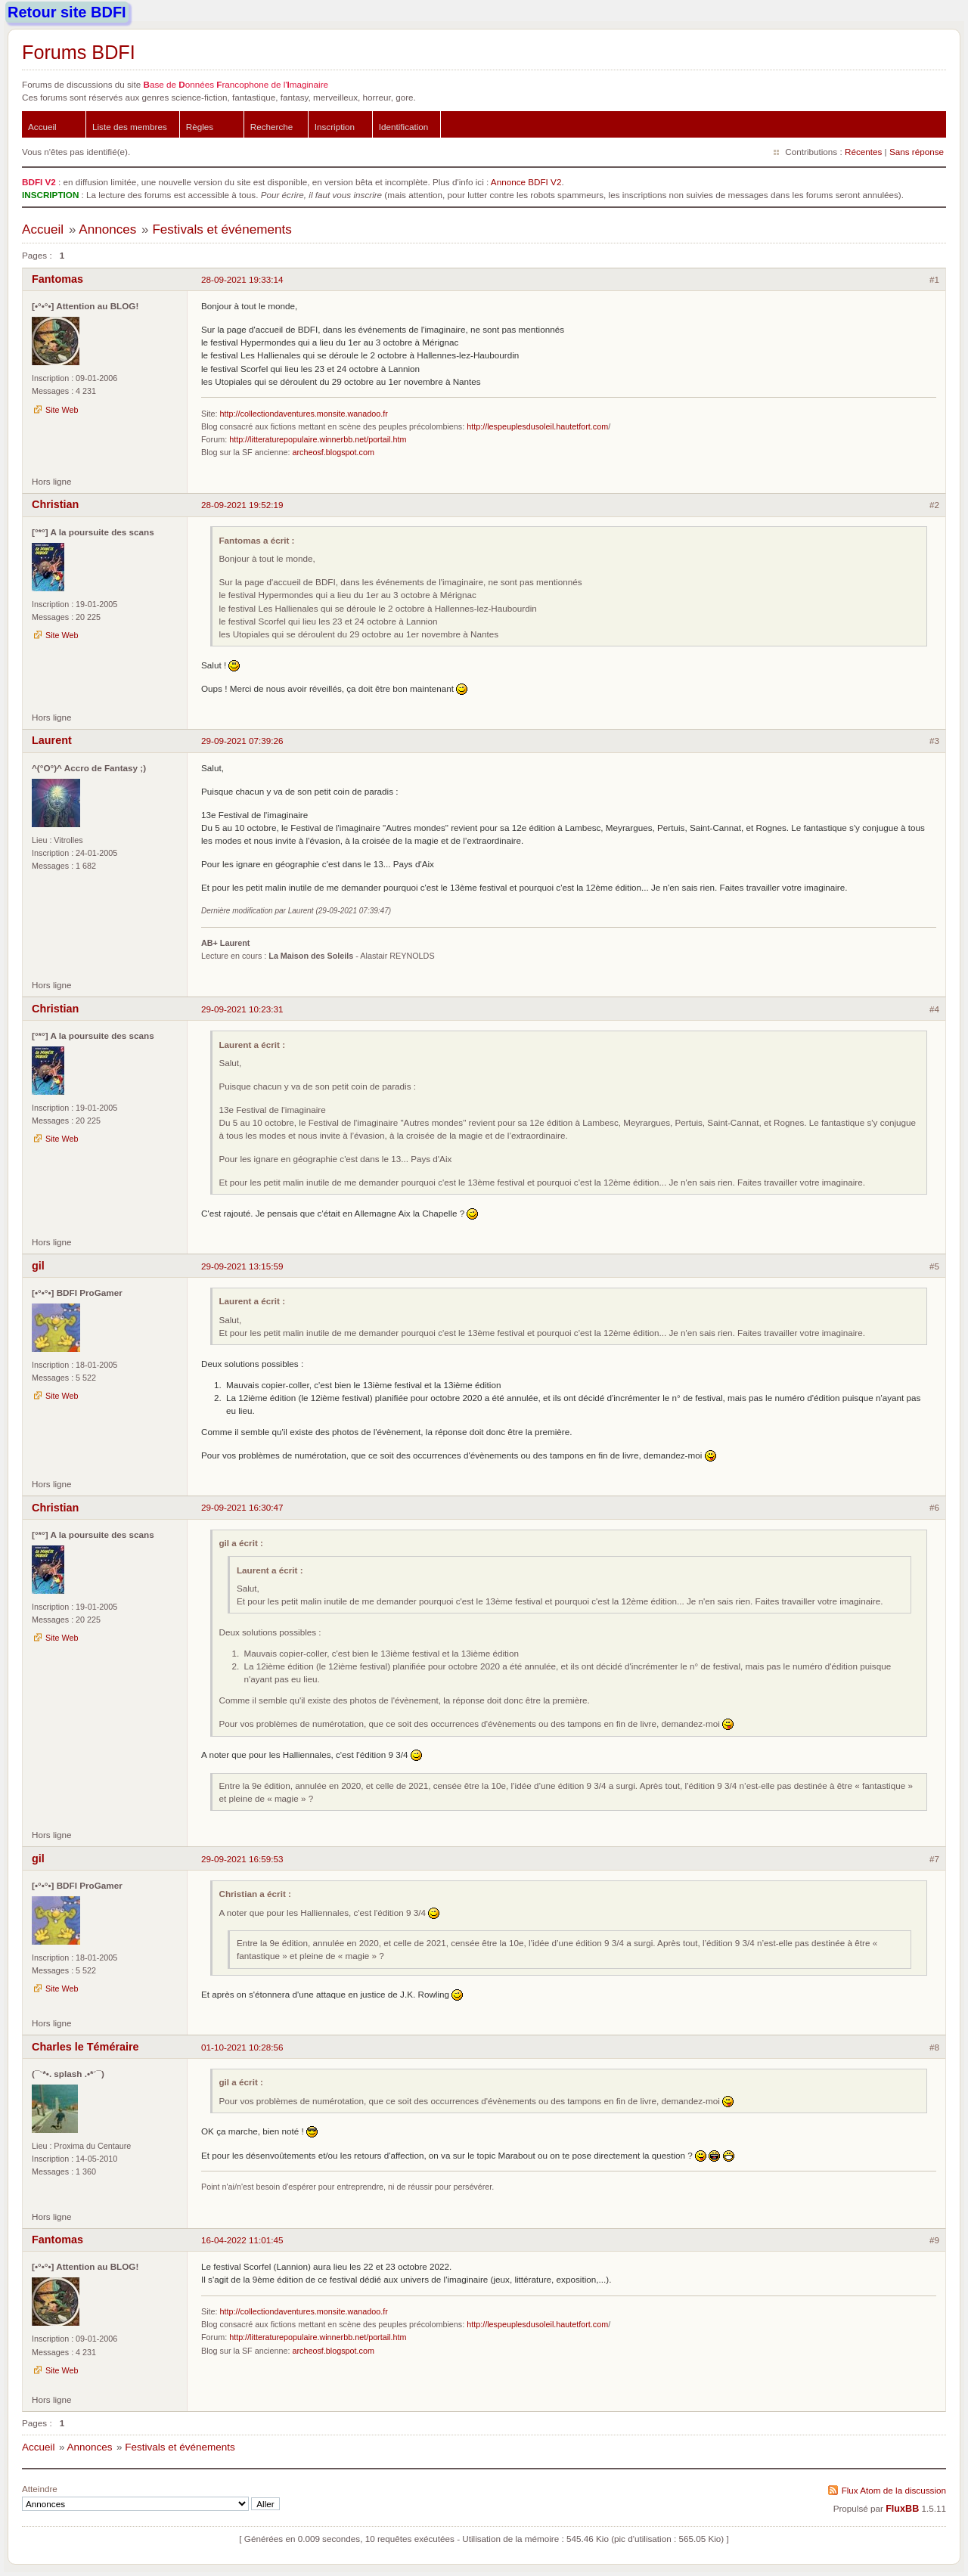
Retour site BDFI (67, 12)
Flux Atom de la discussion (894, 2490)
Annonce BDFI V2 (526, 182)
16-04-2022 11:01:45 (242, 2240)
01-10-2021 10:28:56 (242, 2047)
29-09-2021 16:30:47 (242, 1507)
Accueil (42, 127)
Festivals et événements (221, 229)
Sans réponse (916, 152)
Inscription (335, 127)
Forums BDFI (78, 52)
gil (38, 1266)
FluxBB (902, 2508)
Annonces (107, 229)
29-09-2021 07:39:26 (242, 741)
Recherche (271, 127)
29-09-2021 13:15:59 (242, 1266)
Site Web (62, 409)
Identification (404, 127)
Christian (55, 504)
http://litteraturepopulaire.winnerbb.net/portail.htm (317, 439)
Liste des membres (129, 127)
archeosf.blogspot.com (333, 452)
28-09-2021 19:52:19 (242, 505)
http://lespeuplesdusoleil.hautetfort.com (537, 426)
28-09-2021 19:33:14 (242, 279)
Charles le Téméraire (85, 2047)
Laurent (52, 740)
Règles (199, 127)
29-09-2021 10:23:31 (242, 1009)
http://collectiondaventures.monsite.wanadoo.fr (304, 413)
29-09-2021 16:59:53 (242, 1859)
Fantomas (57, 279)
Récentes (863, 152)
